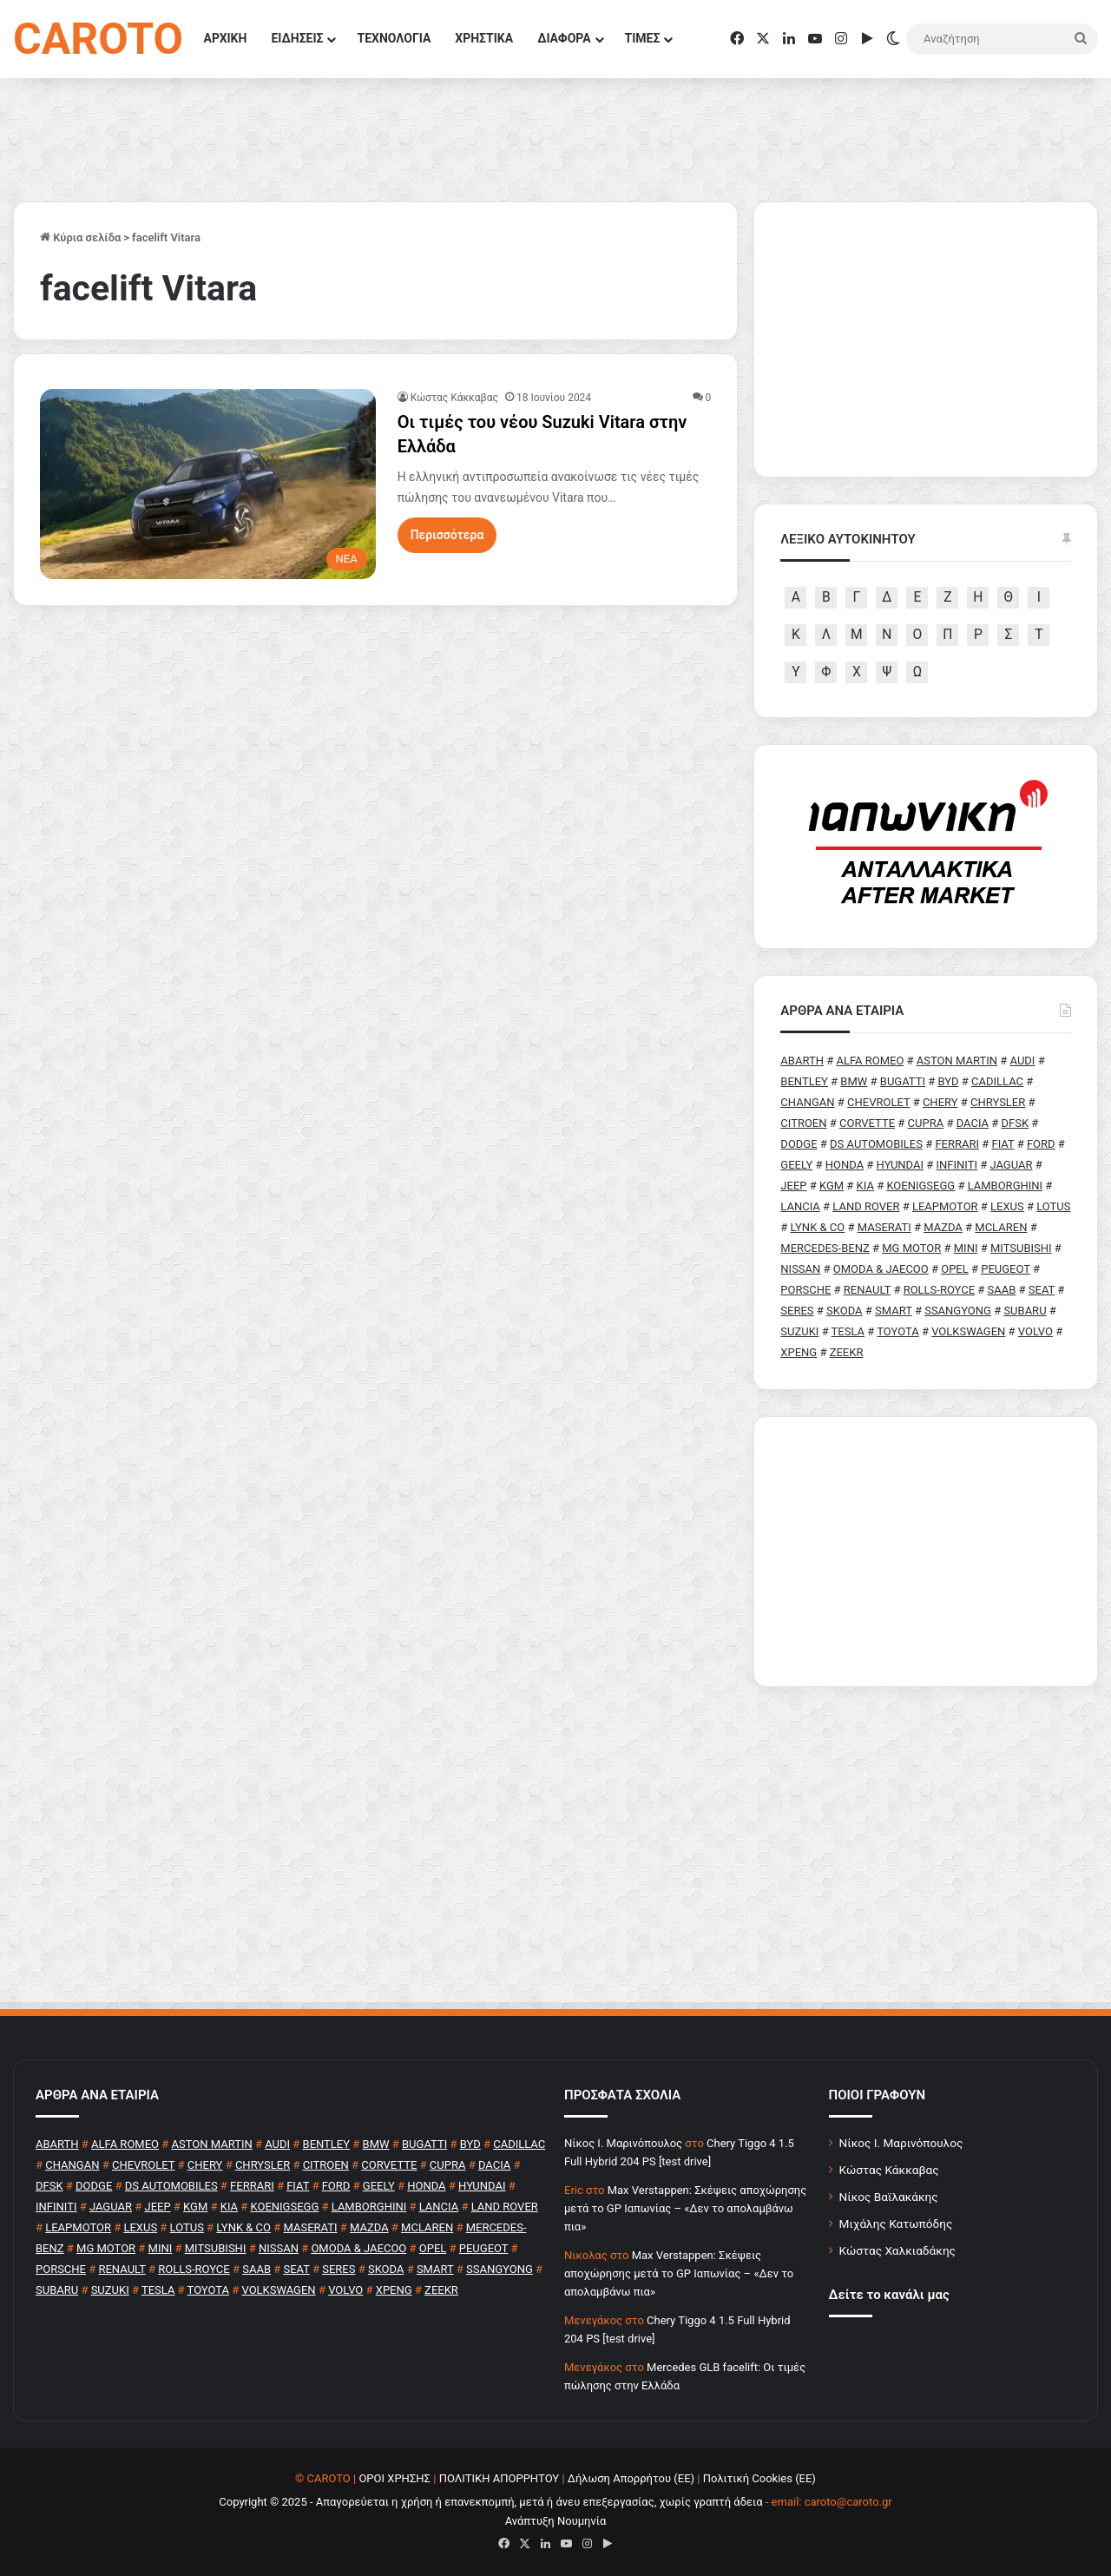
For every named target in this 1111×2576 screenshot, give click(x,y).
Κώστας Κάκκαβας (454, 398)
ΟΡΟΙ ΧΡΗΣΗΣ (394, 2478)
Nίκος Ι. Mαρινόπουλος (623, 2143)
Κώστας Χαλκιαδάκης (897, 2250)
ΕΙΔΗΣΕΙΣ (297, 38)
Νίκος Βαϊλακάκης (888, 2197)
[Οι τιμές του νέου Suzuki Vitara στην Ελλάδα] (208, 483)
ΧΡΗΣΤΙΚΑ (484, 38)
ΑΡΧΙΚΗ (225, 38)
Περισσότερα (447, 535)
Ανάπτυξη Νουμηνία (556, 2520)
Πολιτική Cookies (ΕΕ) (759, 2478)
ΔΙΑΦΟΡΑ (563, 38)
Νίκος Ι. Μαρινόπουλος (901, 2143)
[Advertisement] (925, 1551)
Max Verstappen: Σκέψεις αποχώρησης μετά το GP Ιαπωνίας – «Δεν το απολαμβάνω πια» (685, 2208)
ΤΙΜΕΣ (643, 38)
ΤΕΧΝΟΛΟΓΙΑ (394, 38)
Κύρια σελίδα (80, 237)
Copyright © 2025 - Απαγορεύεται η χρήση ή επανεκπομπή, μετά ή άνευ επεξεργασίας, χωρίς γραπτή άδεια (490, 2501)
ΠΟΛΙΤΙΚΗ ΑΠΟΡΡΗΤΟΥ (499, 2478)
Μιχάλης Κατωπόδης (896, 2223)
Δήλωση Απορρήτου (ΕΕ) (631, 2478)
